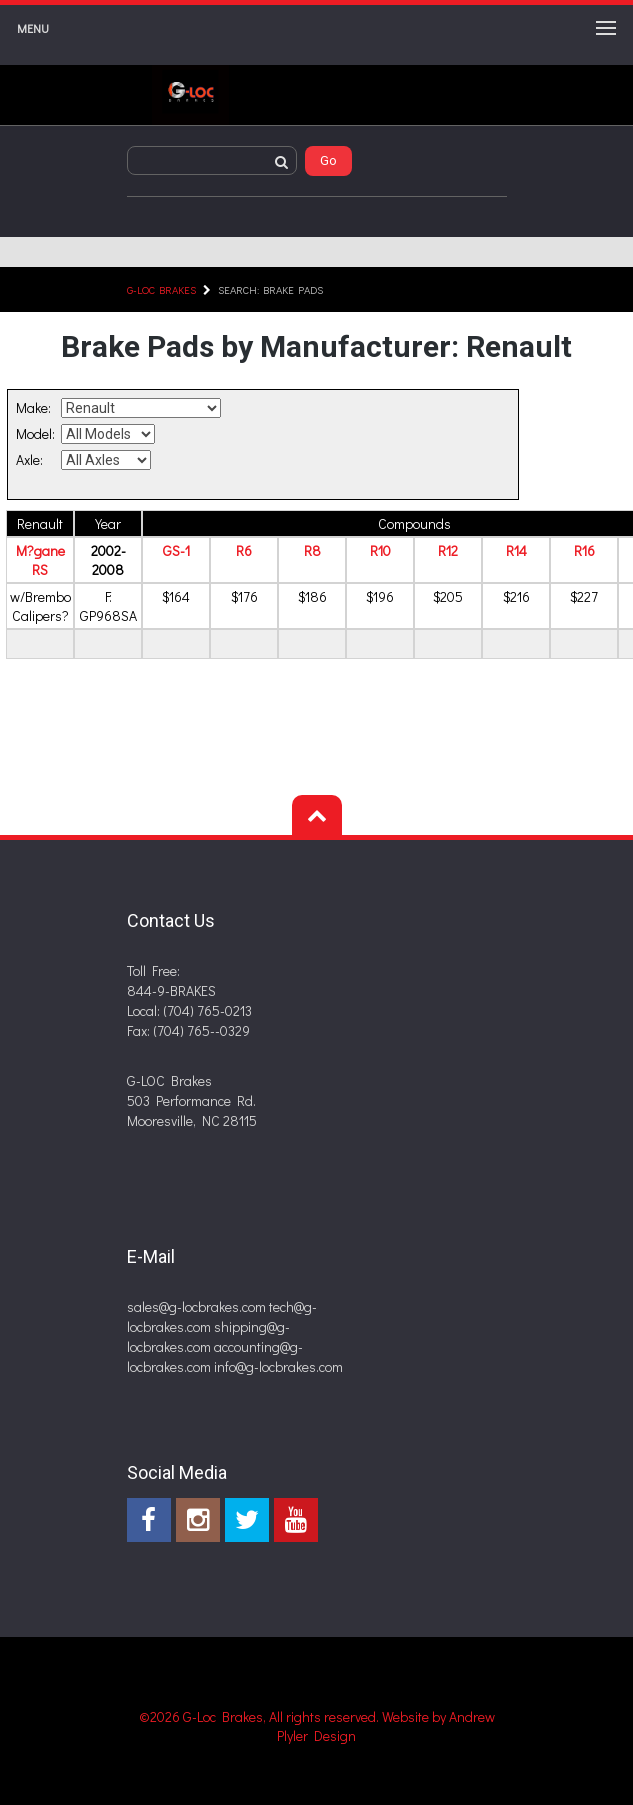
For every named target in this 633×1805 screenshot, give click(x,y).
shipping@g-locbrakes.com (208, 1336)
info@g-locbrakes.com (278, 1366)
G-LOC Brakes (161, 289)
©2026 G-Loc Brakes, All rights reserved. (260, 1716)
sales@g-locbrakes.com (196, 1306)
